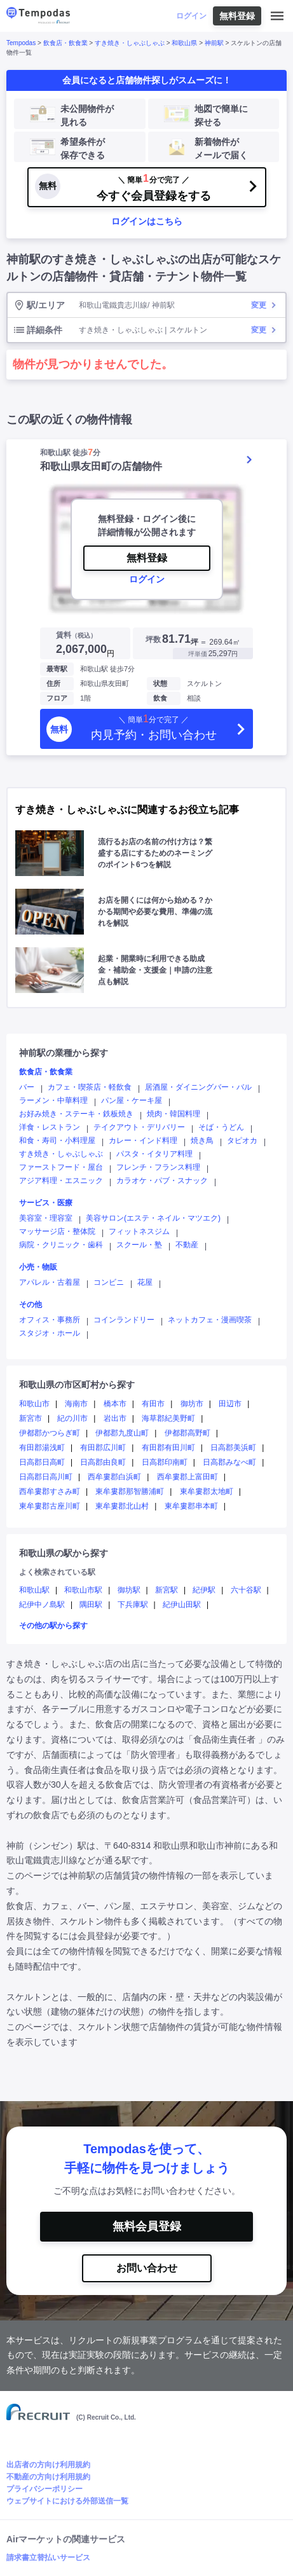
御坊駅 (129, 1590)
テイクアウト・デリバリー (139, 1127)
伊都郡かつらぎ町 (49, 1432)
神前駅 (214, 42)
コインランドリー (123, 1319)
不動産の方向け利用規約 (48, 2476)
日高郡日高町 (42, 1462)
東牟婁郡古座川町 (49, 1506)
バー (26, 1087)
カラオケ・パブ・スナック (162, 1180)
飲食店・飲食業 (65, 42)
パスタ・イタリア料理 (154, 1153)
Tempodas (21, 42)
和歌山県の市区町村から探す (77, 1385)
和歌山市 (34, 1403)
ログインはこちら (146, 221)
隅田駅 (90, 1604)
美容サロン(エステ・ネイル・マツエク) (153, 1218)
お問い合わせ (146, 2268)
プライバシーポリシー (44, 2488)
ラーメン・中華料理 (53, 1100)
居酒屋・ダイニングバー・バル (198, 1087)
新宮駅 (166, 1590)
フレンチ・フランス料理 (158, 1167)
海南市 (76, 1403)
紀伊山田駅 (182, 1604)
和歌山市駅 (83, 1590)
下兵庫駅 (133, 1604)
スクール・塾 (139, 1244)
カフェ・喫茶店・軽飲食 (90, 1087)
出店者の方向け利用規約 (48, 2464)
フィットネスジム (139, 1231)
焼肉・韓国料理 (173, 1113)
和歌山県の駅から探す (63, 1553)
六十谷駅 (246, 1590)
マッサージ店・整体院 (57, 1231)
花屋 (145, 1282)
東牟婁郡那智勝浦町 (129, 1491)
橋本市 (115, 1403)
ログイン (191, 16)
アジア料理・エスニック (61, 1180)
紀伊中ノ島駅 (42, 1604)
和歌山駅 (34, 1590)
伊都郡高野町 (187, 1432)
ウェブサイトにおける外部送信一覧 (67, 2501)
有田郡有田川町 (168, 1447)
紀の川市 (72, 1418)
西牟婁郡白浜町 (114, 1476)
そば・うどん (221, 1127)
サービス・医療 (45, 1202)
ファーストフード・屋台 (61, 1167)
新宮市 (30, 1418)
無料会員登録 (146, 2226)
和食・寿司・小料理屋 (57, 1140)
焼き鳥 (202, 1140)
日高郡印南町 (164, 1462)
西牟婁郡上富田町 (187, 1476)
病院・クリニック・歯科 (61, 1244)
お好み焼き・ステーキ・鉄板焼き (76, 1113)
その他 (30, 1304)
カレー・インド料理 (143, 1140)
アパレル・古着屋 (49, 1282)
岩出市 (115, 1418)
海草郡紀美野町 (168, 1418)
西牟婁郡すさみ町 (49, 1491)
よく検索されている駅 (57, 1572)
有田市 (153, 1403)
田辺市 (230, 1403)
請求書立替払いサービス (48, 2557)
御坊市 (192, 1403)
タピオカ (242, 1140)
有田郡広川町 (103, 1447)
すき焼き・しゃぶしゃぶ (130, 42)
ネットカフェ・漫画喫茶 (210, 1319)
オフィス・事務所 (49, 1319)
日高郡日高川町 (45, 1476)
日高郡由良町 (103, 1462)
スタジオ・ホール (49, 1333)
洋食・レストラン (49, 1127)
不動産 (186, 1244)
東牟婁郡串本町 (191, 1506)
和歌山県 (184, 42)
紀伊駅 (204, 1590)
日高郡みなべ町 (229, 1462)
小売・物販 (38, 1267)
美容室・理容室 (45, 1218)
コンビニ (108, 1282)
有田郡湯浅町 (42, 1447)
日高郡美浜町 (233, 1447)
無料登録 (237, 16)
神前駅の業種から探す (63, 1053)
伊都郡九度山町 (122, 1432)
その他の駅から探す (53, 1625)
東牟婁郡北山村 (122, 1506)
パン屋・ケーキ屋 (131, 1100)
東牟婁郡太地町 (206, 1491)
